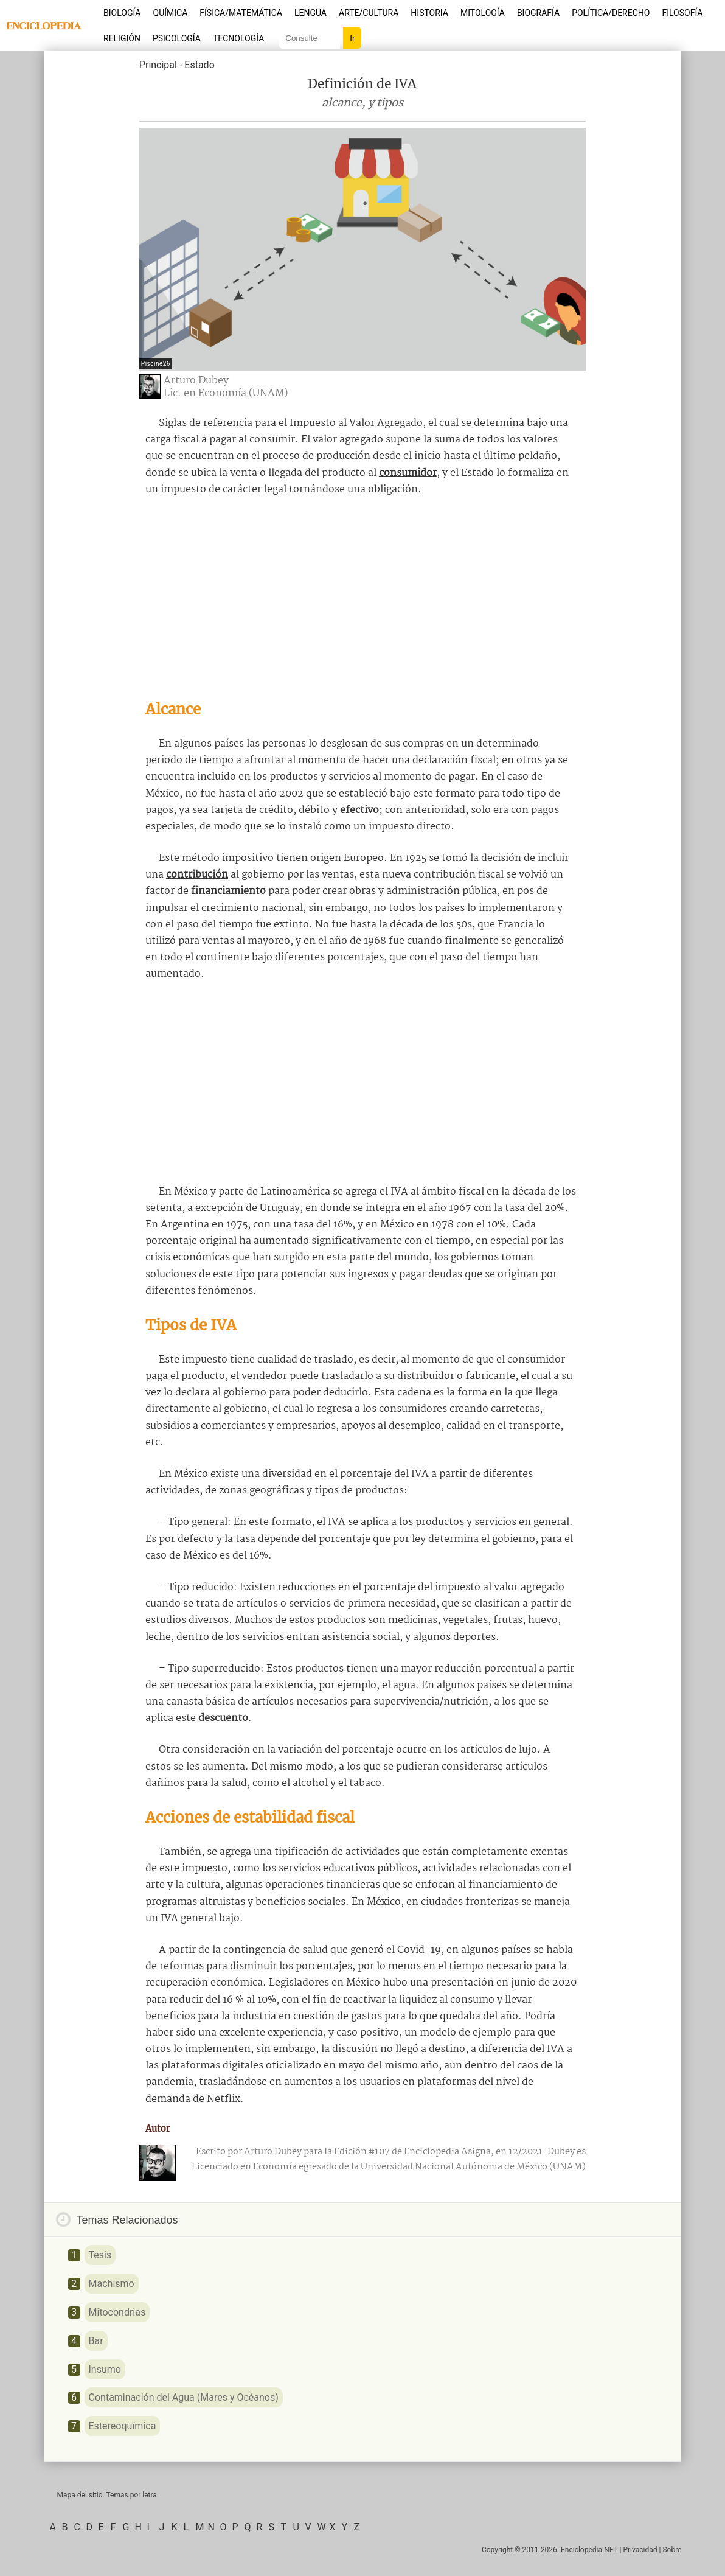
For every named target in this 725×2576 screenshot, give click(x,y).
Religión (121, 38)
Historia (429, 13)
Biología (122, 13)
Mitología (482, 13)
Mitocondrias (117, 2312)
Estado (199, 65)
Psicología (177, 38)
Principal (158, 65)
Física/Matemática (240, 13)
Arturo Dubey (196, 380)
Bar (96, 2341)
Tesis (100, 2255)
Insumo (105, 2369)
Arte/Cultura (368, 13)
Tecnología (238, 38)
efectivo (359, 810)
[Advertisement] (362, 598)
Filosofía (682, 13)
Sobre (671, 2550)
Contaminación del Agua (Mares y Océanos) (184, 2397)
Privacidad (640, 2550)
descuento (223, 1718)
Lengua (310, 13)
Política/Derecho (611, 13)
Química (170, 13)
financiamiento (228, 891)
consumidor (408, 473)
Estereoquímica (122, 2426)
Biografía (538, 13)
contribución (197, 875)
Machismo (111, 2283)
